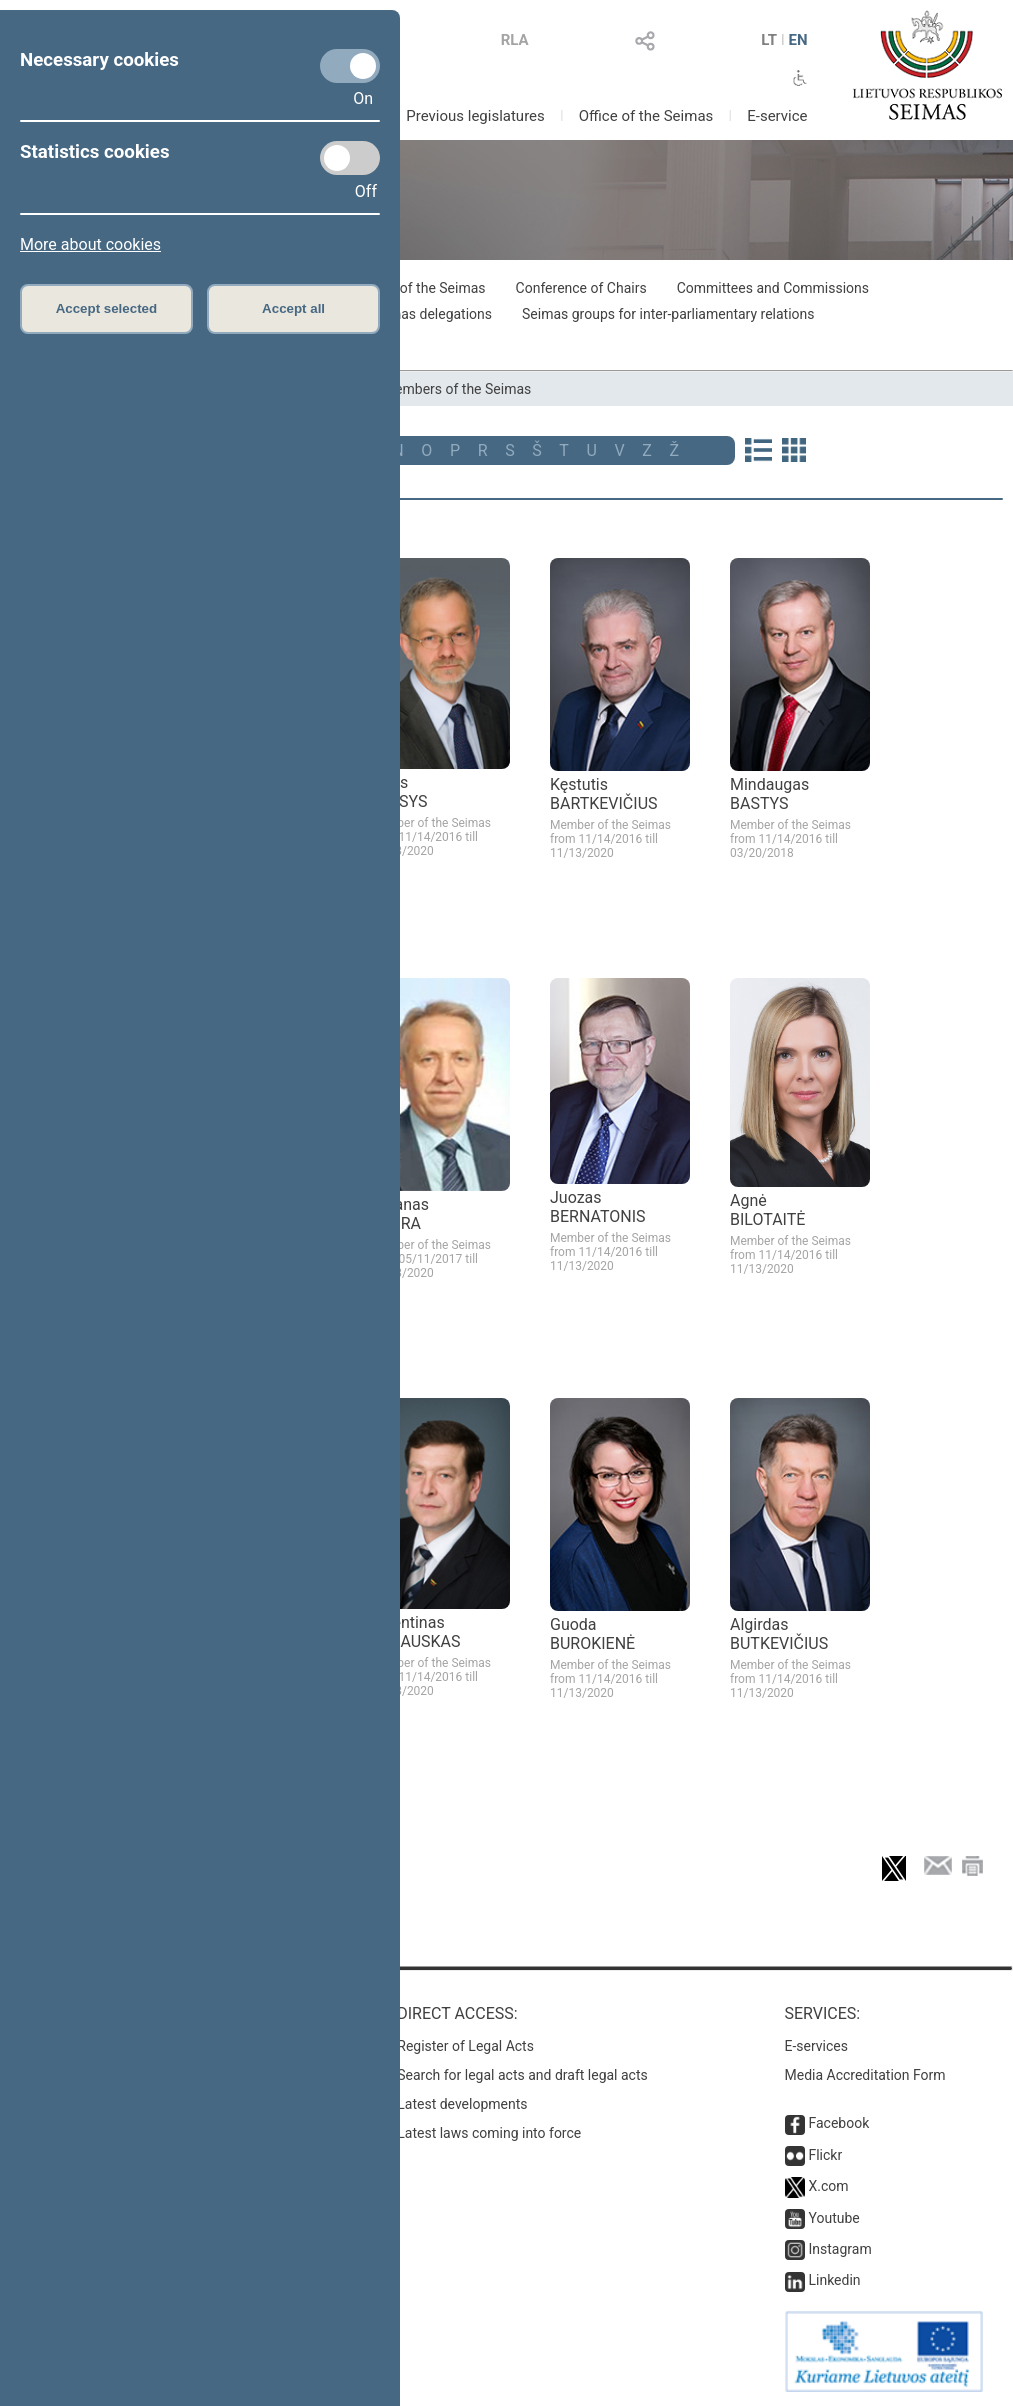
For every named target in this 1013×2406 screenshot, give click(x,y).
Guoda (592, 1634)
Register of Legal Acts (465, 2046)
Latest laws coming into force (489, 2133)
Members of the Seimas (457, 389)
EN (798, 40)
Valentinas (415, 1632)
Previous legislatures (475, 116)
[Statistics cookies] (350, 158)
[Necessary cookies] (350, 66)
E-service (777, 116)
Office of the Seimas (646, 116)
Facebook (838, 2123)
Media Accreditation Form (865, 2075)
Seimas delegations (431, 314)
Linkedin (834, 2280)
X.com (828, 2186)
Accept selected (107, 308)
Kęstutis (604, 794)
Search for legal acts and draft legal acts (522, 2075)
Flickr (825, 2155)
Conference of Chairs (581, 288)
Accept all (293, 308)
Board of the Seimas (422, 288)
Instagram (839, 2249)
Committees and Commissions (773, 288)
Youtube (833, 2218)
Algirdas (779, 1634)
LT (769, 40)
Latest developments (462, 2104)
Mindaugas (769, 794)
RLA (515, 40)
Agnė (767, 1210)
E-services (817, 2046)
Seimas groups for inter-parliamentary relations (668, 314)
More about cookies (90, 244)
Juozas (598, 1207)
